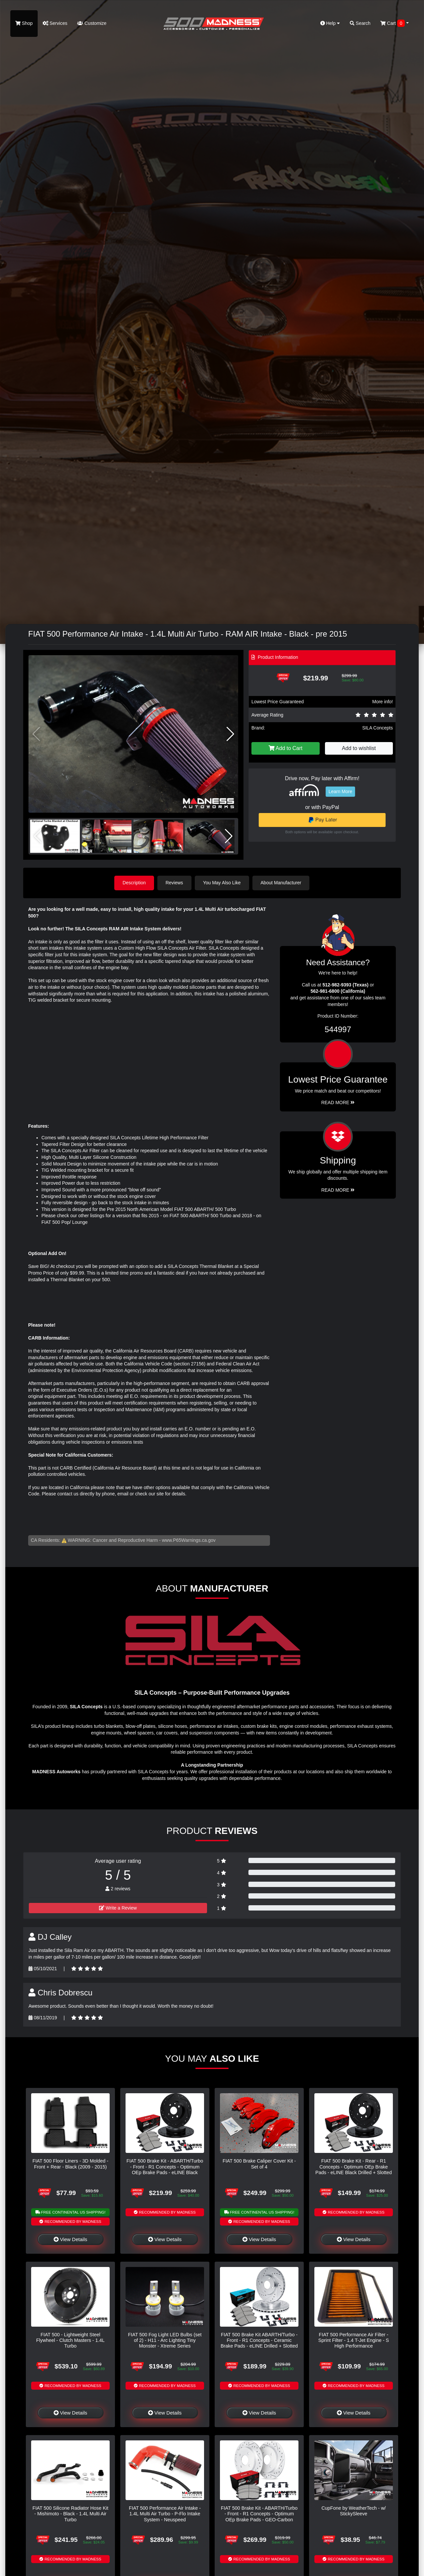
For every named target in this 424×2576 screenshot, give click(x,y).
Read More (338, 1102)
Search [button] (360, 23)
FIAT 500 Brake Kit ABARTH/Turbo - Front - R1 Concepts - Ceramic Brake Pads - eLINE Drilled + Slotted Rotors (259, 2343)
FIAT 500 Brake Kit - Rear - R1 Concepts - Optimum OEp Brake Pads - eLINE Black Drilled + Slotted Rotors (353, 2169)
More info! (382, 701)
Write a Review (118, 1908)
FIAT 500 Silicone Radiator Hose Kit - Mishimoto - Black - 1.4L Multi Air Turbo (70, 2513)
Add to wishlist (359, 748)
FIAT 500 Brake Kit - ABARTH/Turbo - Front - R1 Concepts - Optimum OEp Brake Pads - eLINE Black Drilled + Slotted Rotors (165, 2169)
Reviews (174, 882)
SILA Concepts (377, 727)
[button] (230, 734)
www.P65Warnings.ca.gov (189, 1540)
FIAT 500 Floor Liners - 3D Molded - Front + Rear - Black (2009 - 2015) (70, 2163)
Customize (91, 23)
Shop (24, 23)
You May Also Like (222, 882)
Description (134, 882)
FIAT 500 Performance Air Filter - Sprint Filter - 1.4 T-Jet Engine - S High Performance (353, 2340)
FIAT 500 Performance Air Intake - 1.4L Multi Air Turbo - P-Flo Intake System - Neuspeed (165, 2513)
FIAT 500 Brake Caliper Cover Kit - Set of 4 (259, 2163)
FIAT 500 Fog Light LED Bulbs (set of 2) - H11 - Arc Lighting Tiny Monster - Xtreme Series (165, 2340)
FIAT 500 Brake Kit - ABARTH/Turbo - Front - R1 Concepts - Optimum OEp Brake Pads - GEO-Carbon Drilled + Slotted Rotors (259, 2516)
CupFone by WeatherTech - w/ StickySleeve (353, 2510)
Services (55, 23)
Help (330, 23)
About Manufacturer (281, 882)
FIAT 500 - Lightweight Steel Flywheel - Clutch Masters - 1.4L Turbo (70, 2340)
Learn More (340, 791)
